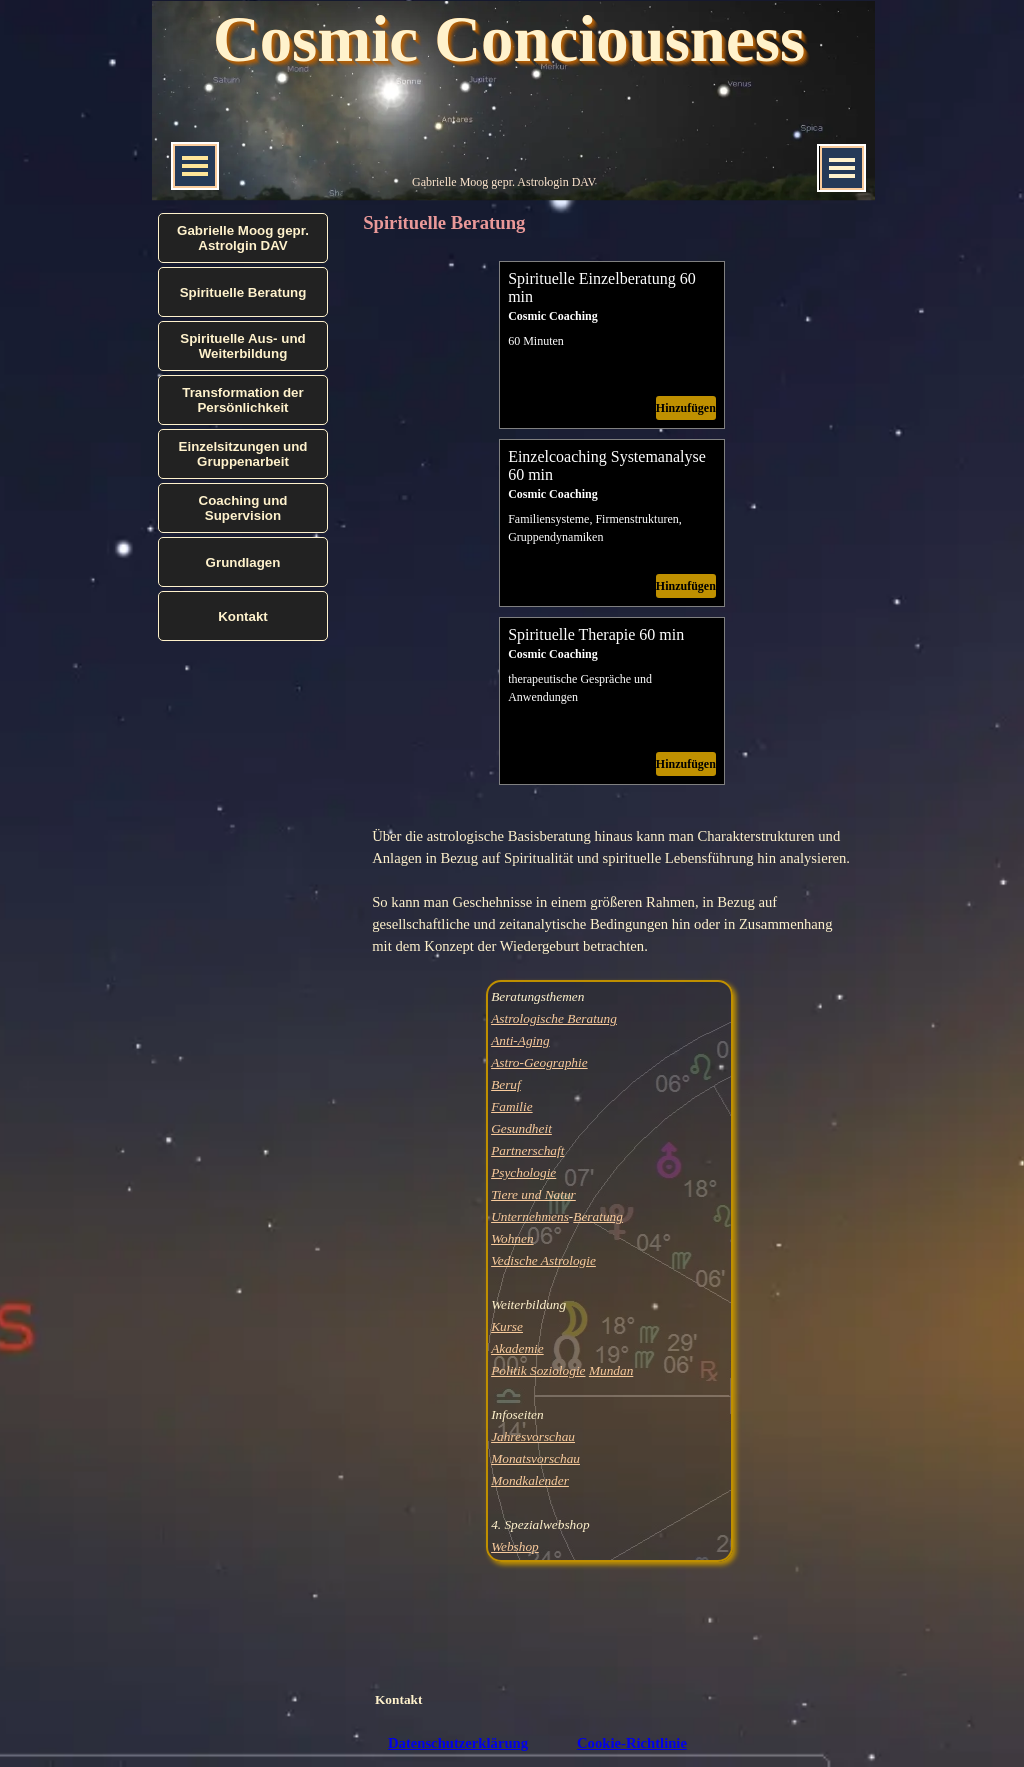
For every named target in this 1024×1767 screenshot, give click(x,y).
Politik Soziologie (538, 1370)
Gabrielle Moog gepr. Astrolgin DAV (243, 238)
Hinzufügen (686, 408)
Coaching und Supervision (243, 508)
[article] (612, 345)
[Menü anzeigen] (842, 168)
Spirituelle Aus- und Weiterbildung (242, 346)
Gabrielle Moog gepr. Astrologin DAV (504, 182)
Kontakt (398, 1699)
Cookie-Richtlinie (632, 1743)
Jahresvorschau (533, 1436)
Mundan (611, 1370)
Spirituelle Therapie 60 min (596, 634)
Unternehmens (530, 1216)
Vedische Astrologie (543, 1260)
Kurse (507, 1326)
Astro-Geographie (539, 1062)
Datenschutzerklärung (458, 1743)
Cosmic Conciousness (509, 39)
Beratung (598, 1216)
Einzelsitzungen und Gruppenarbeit (243, 454)
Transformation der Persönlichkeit (242, 400)
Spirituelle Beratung (243, 292)
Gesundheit (521, 1128)
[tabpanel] (612, 891)
